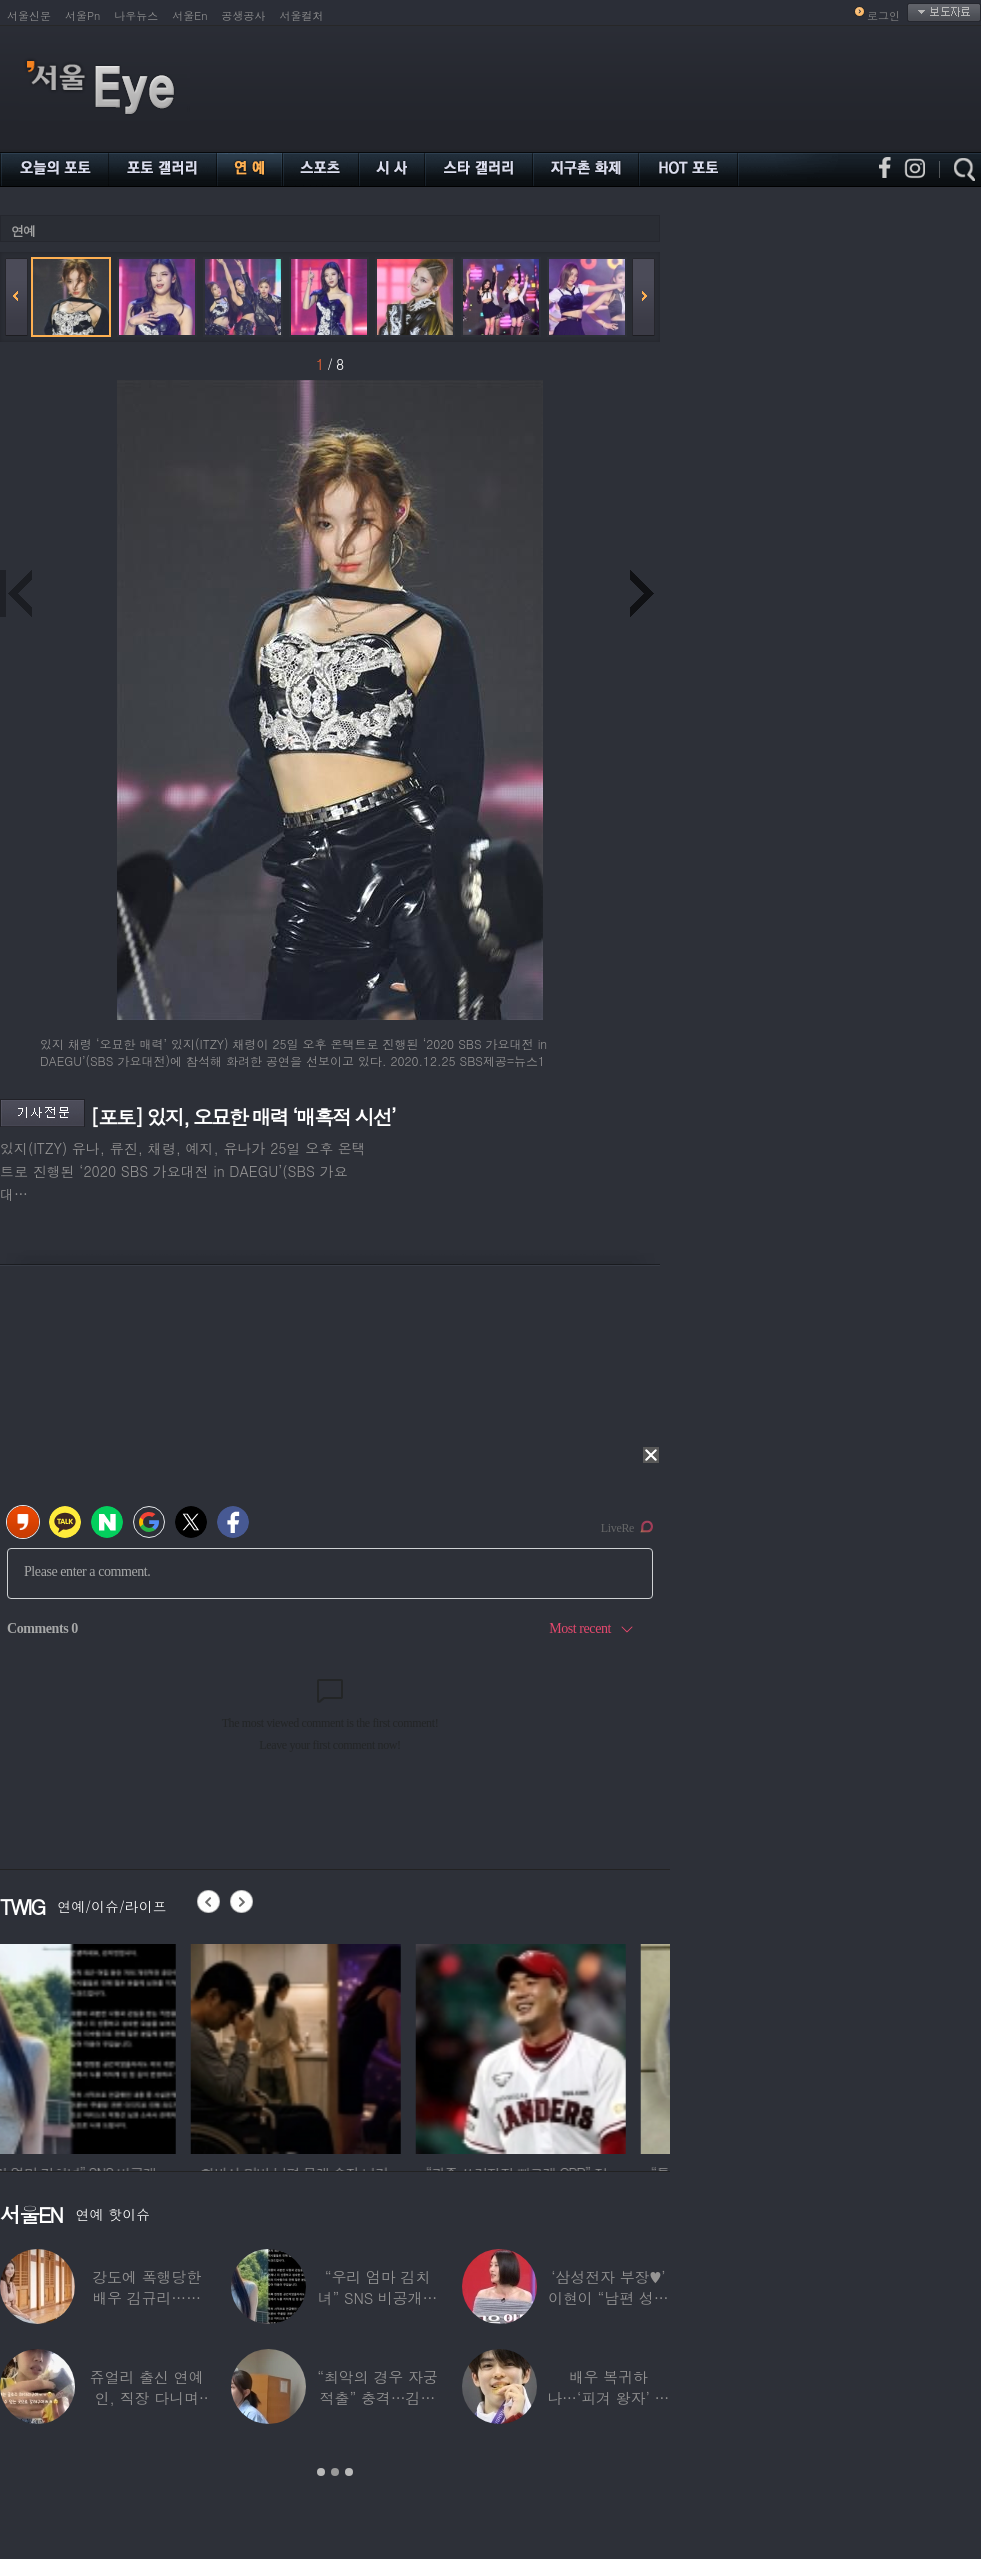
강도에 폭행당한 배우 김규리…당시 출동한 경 (146, 2297)
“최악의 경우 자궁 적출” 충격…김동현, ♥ (377, 2397)
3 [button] (349, 2472)
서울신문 (29, 15)
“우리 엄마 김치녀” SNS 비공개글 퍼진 (378, 2297)
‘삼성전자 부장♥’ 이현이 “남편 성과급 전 (608, 2297)
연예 (23, 230)
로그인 (883, 15)
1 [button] (321, 2472)
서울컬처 (302, 15)
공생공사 (244, 15)
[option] (105, 2046)
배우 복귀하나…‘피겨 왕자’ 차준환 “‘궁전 (608, 2397)
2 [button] (335, 2472)
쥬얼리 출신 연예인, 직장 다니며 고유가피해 (147, 2397)
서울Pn (82, 15)
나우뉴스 (136, 15)
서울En (189, 15)
